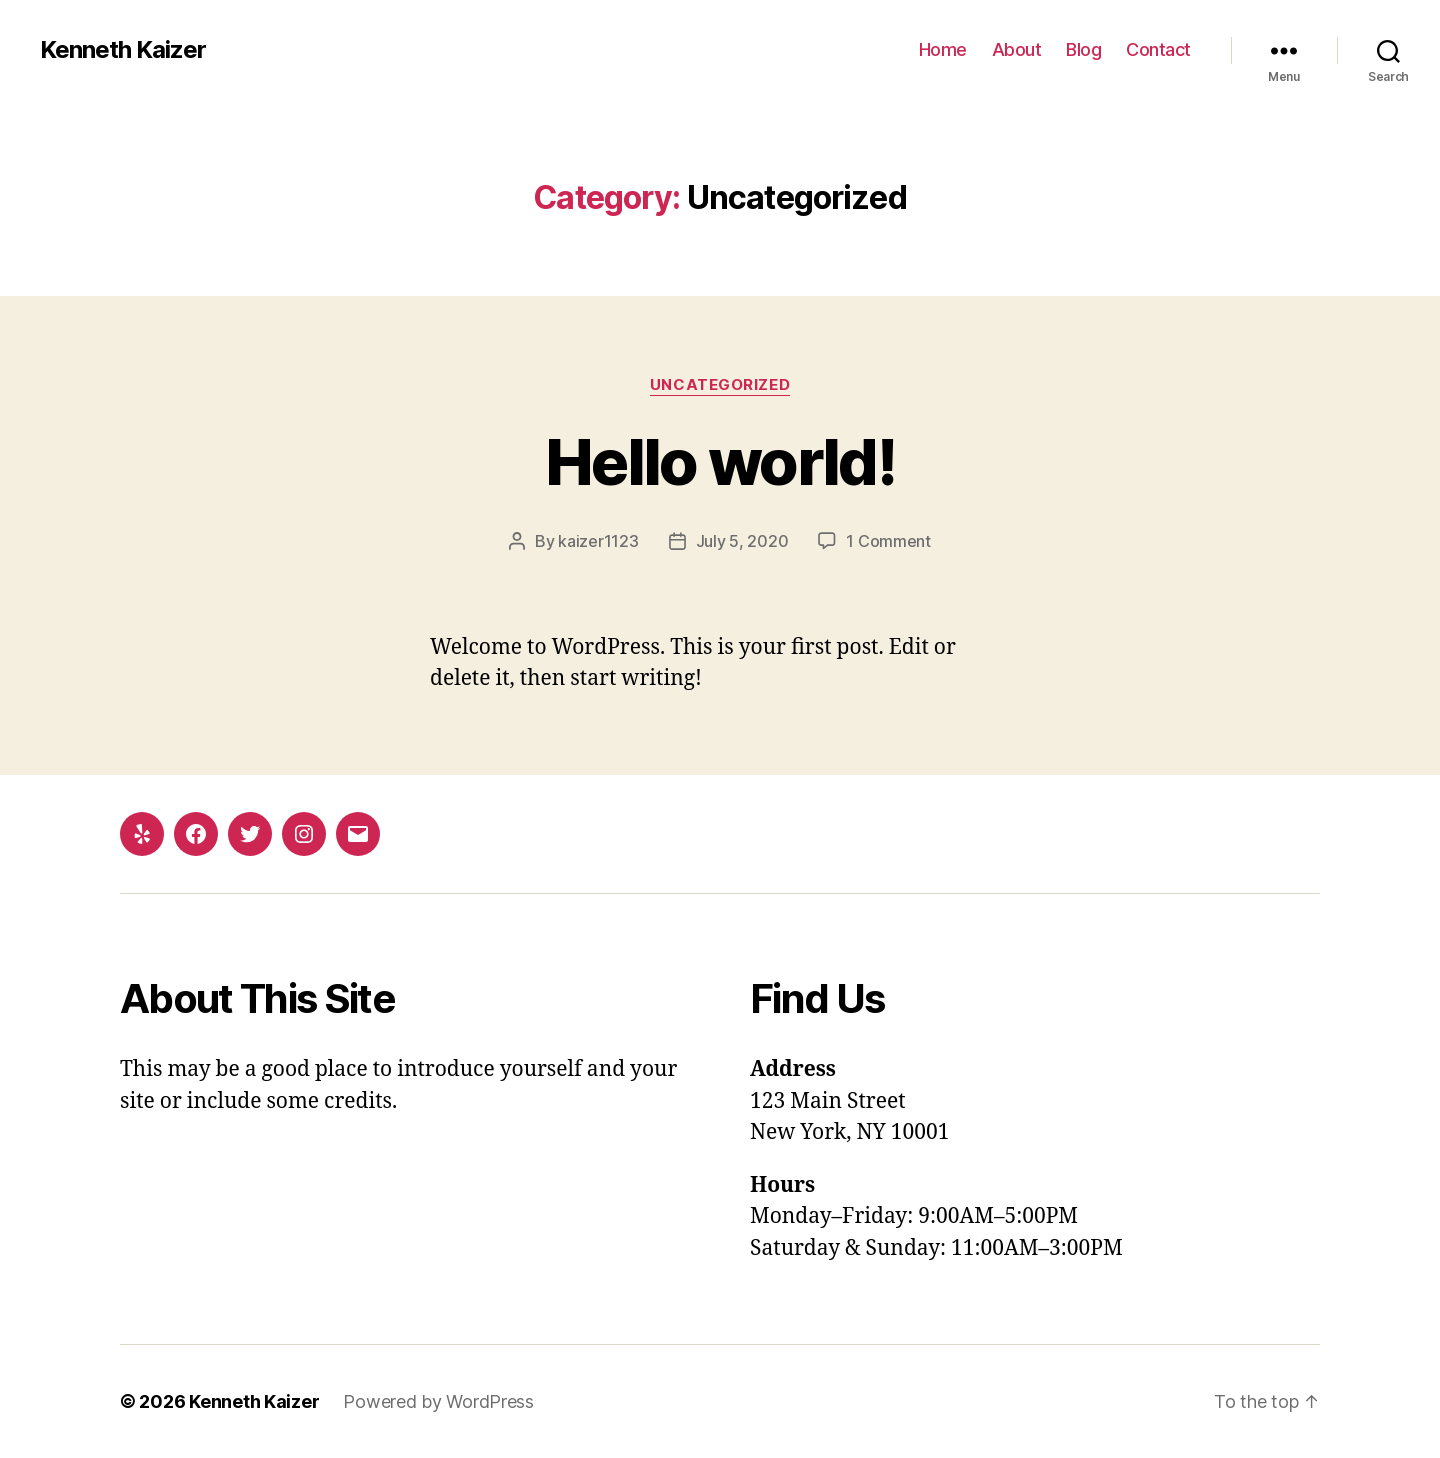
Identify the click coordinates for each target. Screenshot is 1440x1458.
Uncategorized (720, 385)
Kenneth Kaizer (123, 50)
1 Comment (888, 541)
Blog (1083, 49)
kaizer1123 (598, 541)
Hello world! (720, 461)
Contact (1158, 49)
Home (943, 49)
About (1017, 49)
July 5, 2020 (742, 541)
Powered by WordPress (438, 1401)
